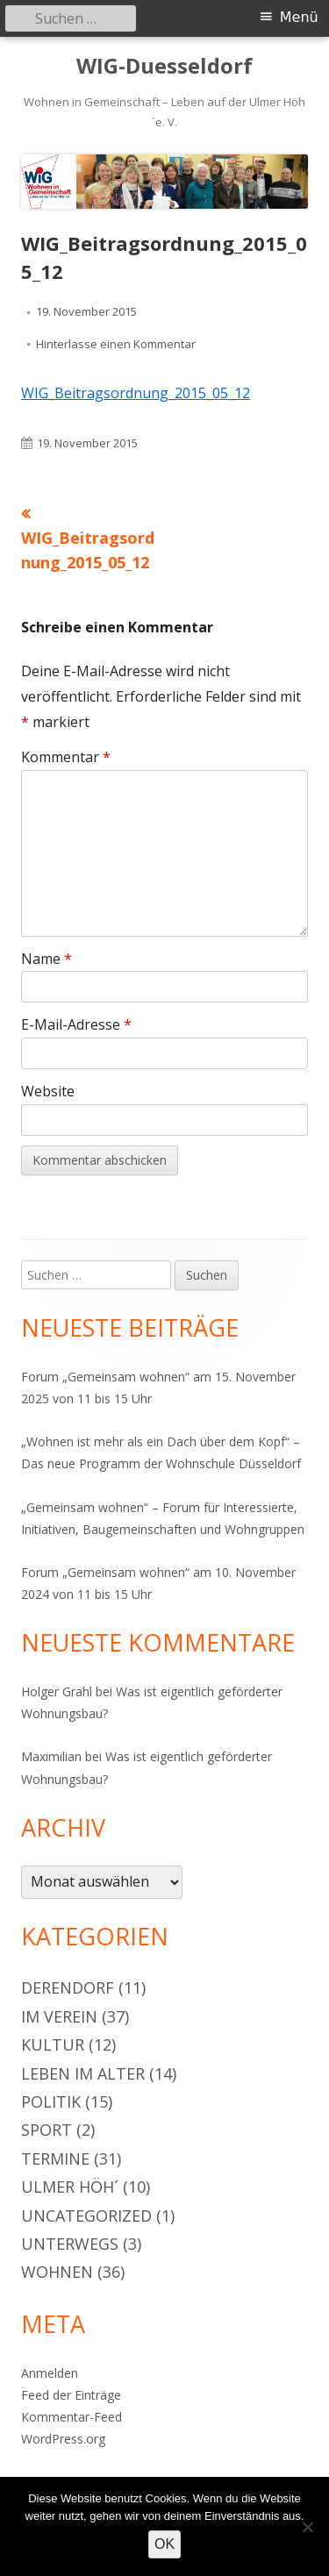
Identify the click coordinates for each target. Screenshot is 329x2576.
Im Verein (59, 2016)
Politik (51, 2101)
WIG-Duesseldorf (164, 66)
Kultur (52, 2044)
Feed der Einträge (71, 2395)
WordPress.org (63, 2438)
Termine (55, 2158)
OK (164, 2544)
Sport (46, 2129)
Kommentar (66, 757)
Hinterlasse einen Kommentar (116, 344)
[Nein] (307, 2527)
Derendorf (67, 1987)
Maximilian (51, 1756)
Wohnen (57, 2271)
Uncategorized (86, 2215)
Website (48, 1091)
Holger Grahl (56, 1691)
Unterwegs (69, 2243)
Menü (299, 17)
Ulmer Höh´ (69, 2186)
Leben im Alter (83, 2073)
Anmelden (49, 2373)
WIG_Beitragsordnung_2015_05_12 (135, 393)
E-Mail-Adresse (76, 1024)
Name (46, 958)
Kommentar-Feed (71, 2416)
